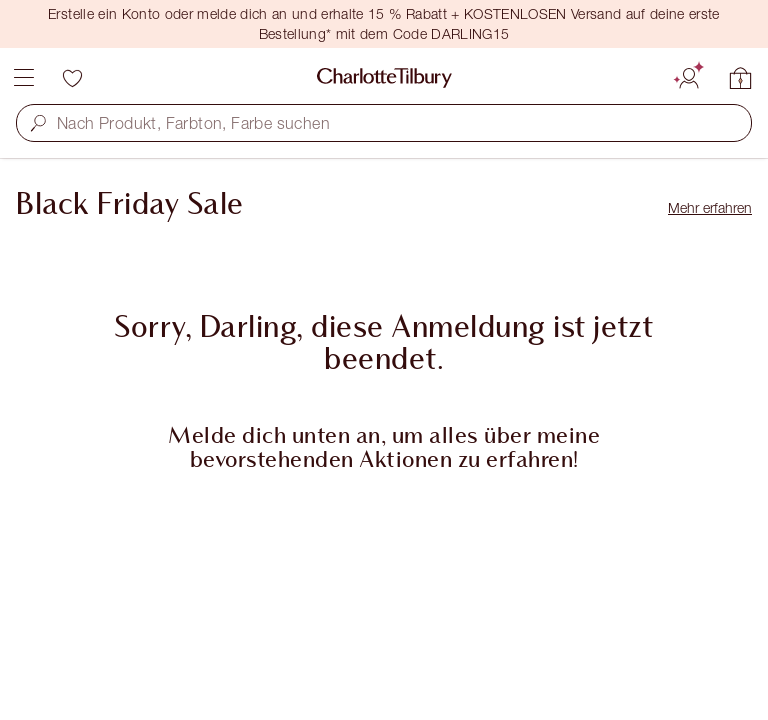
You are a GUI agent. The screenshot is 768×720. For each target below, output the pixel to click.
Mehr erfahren (710, 207)
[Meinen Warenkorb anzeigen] (741, 78)
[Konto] (689, 75)
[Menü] (24, 78)
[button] (38, 122)
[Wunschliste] (72, 78)
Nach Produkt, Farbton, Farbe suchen (193, 123)
